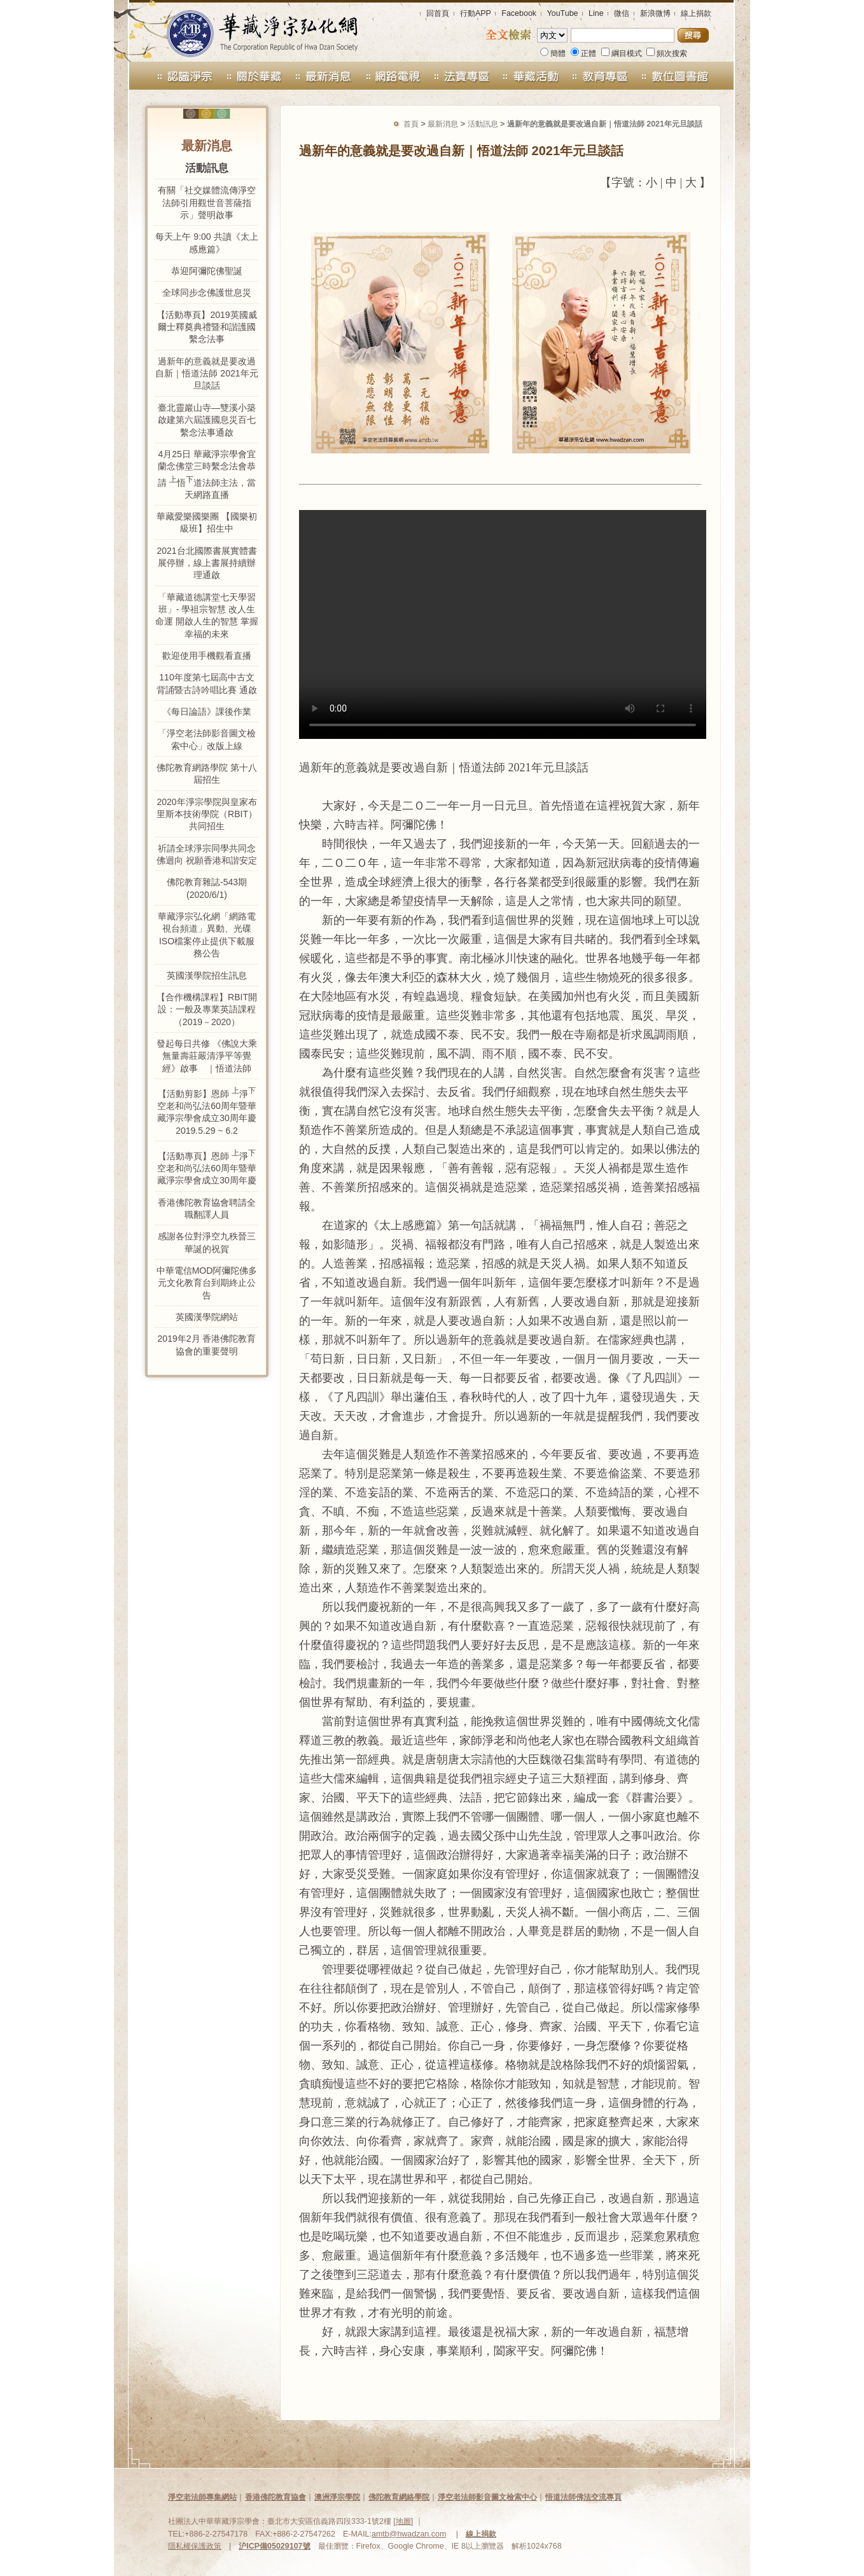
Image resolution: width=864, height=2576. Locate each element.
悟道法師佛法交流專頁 (583, 2497)
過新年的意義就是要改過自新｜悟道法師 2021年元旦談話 (206, 373)
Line (596, 13)
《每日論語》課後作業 (206, 711)
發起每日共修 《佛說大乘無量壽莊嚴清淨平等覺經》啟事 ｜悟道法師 (207, 1055)
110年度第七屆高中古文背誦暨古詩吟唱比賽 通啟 (207, 683)
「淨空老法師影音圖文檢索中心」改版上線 (207, 739)
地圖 (403, 2521)
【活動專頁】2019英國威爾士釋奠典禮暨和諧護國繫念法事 (206, 327)
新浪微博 (655, 13)
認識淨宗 (174, 76)
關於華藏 (254, 76)
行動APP (475, 13)
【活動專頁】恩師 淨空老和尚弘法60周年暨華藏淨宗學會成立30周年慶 (206, 1166)
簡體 (553, 53)
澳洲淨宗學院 (337, 2497)
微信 (621, 13)
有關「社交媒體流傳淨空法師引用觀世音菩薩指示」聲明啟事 (207, 202)
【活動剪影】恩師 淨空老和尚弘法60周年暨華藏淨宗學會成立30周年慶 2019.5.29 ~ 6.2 (206, 1111)
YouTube (562, 13)
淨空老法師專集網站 (202, 2497)
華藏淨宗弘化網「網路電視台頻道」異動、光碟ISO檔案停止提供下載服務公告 (207, 934)
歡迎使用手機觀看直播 (206, 656)
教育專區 (606, 76)
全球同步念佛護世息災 (206, 292)
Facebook (518, 13)
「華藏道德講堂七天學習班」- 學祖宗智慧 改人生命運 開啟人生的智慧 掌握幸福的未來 (206, 615)
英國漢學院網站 (207, 1317)
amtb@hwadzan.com (409, 2534)
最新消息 (323, 76)
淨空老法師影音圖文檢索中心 (487, 2497)
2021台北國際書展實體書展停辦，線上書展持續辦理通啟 (206, 563)
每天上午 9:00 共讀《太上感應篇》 (206, 242)
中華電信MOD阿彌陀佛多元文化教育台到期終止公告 (207, 1282)
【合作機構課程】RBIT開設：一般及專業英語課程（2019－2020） (207, 1009)
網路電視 (393, 76)
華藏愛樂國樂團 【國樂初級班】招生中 (207, 522)
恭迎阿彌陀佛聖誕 (206, 271)
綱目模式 (621, 53)
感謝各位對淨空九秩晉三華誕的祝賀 (207, 1242)
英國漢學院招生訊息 (207, 975)
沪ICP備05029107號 (274, 2546)
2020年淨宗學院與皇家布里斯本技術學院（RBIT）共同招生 (207, 814)
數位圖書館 (690, 76)
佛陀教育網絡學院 (398, 2497)
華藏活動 (531, 76)
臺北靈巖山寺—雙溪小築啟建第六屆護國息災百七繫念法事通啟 (207, 420)
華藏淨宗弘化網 (249, 31)
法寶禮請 (462, 76)
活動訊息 (483, 124)
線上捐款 (696, 13)
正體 (583, 53)
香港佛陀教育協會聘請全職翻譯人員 (207, 1208)
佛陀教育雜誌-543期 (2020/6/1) (207, 888)
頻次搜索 (666, 53)
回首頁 (437, 13)
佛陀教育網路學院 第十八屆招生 (207, 773)
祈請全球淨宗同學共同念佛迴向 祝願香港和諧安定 (207, 854)
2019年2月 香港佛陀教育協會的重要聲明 (207, 1344)
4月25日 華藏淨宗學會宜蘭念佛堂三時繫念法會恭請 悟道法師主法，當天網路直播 (207, 474)
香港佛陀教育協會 (275, 2497)
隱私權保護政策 (194, 2546)
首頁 (411, 124)
